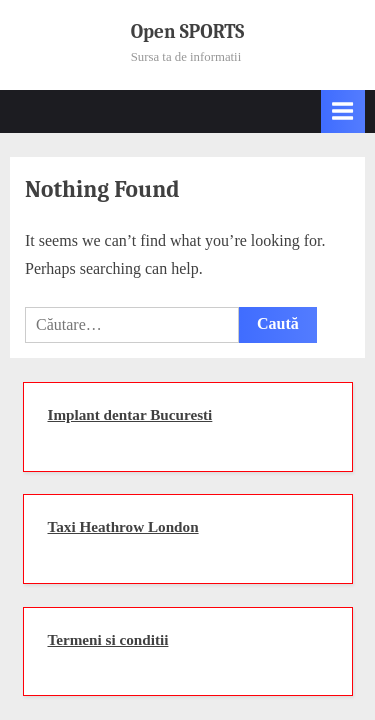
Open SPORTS (188, 32)
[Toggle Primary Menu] (343, 111)
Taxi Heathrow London (123, 526)
